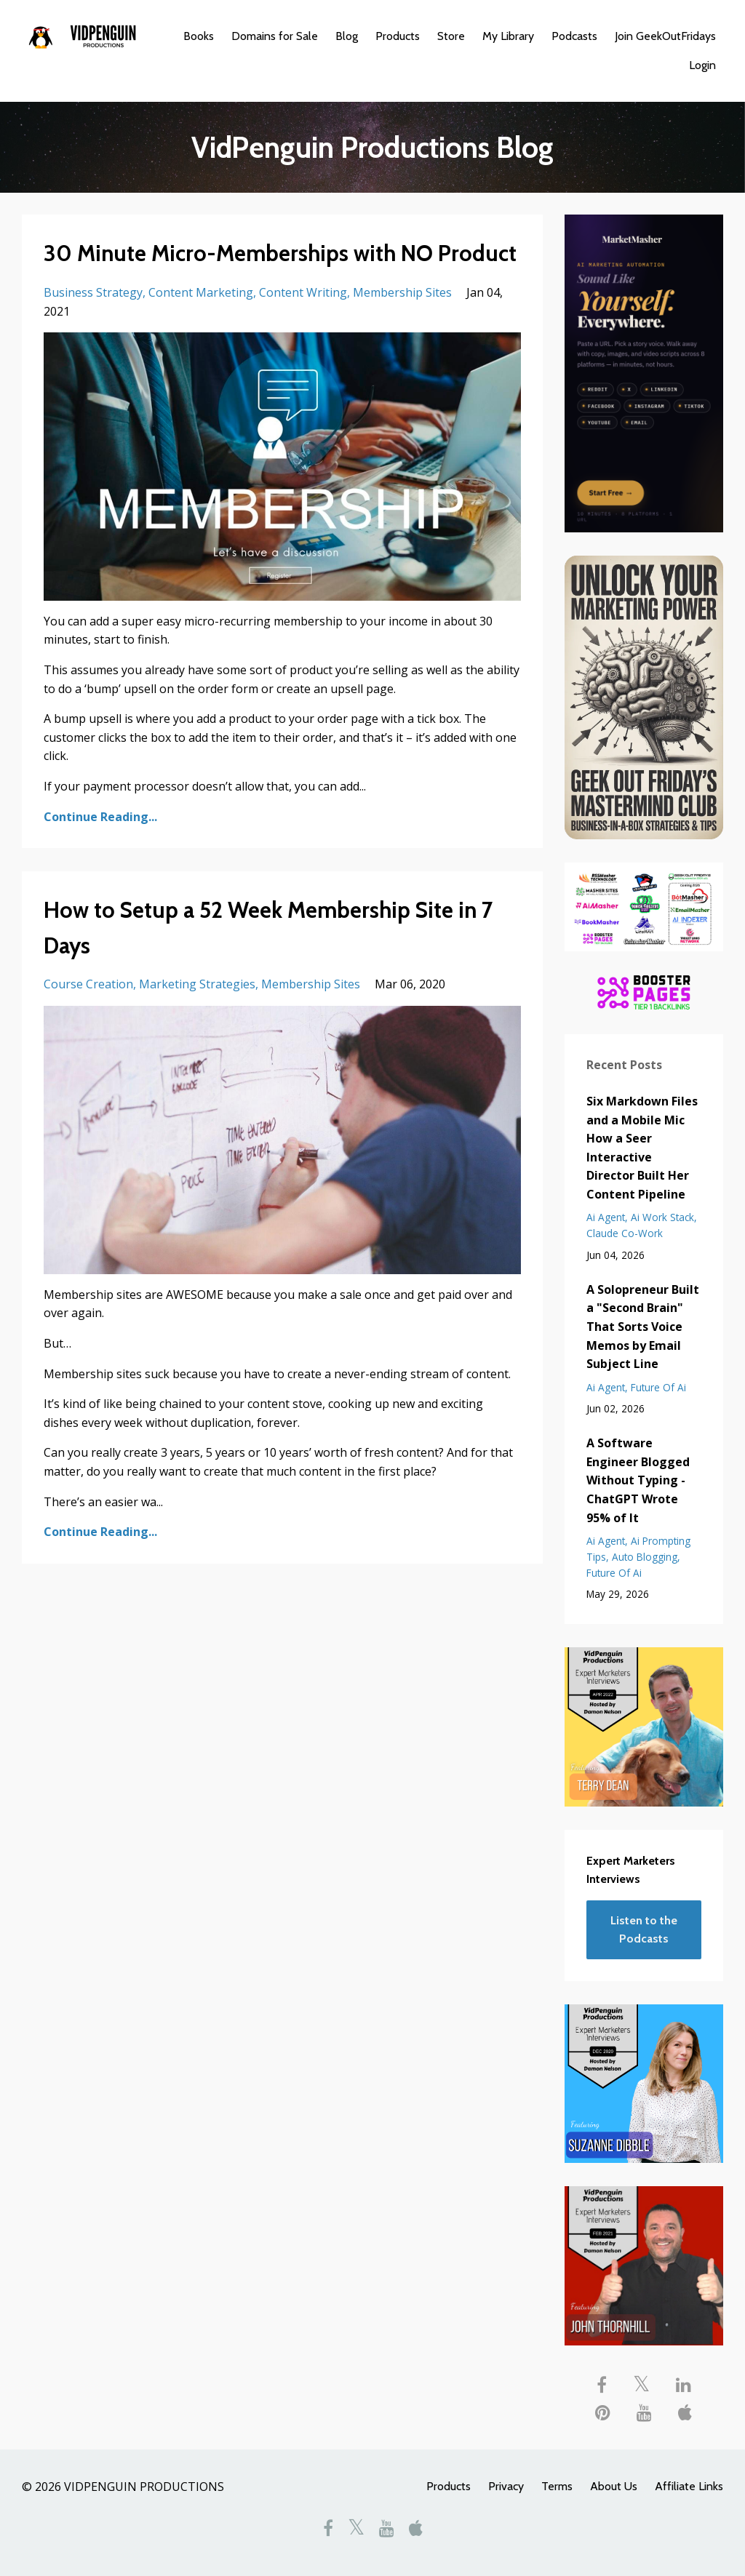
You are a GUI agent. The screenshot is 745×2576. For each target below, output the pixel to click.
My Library (508, 36)
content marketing (200, 292)
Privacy (506, 2486)
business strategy (93, 292)
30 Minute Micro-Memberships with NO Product (280, 253)
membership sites (402, 292)
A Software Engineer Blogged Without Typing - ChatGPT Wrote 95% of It (638, 1480)
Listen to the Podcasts (643, 1929)
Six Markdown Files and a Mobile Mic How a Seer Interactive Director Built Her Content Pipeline (642, 1147)
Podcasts (574, 36)
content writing (303, 292)
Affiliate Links (689, 2486)
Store (451, 36)
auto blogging (644, 1557)
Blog (346, 36)
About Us (613, 2486)
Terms (557, 2486)
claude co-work (624, 1233)
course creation (88, 984)
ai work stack (662, 1217)
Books (198, 36)
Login (702, 65)
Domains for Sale (274, 36)
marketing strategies (197, 984)
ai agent (605, 1217)
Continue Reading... (100, 817)
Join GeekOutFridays (665, 36)
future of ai (658, 1387)
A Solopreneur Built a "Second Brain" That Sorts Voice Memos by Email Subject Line (642, 1326)
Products (397, 36)
